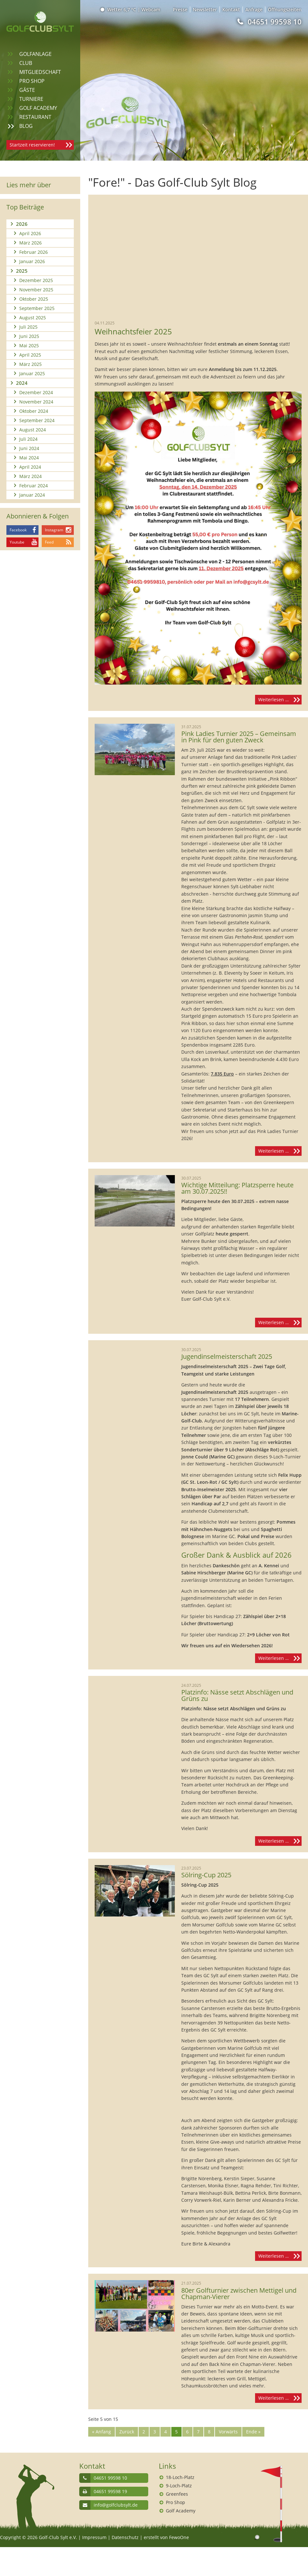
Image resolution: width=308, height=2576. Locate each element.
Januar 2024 (32, 495)
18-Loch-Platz (180, 2477)
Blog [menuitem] (26, 125)
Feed (49, 542)
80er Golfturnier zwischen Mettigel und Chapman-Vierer (238, 2293)
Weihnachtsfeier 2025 (133, 331)
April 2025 (30, 355)
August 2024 (32, 430)
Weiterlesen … (280, 699)
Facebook (18, 530)
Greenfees (177, 2494)
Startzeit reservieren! (32, 145)
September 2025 (37, 308)
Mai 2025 (29, 345)
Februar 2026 (33, 252)
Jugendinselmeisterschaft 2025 (226, 1356)
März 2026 (30, 243)
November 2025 (36, 290)
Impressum (94, 2537)
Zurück (126, 2432)
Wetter (118, 9)
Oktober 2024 (33, 411)
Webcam (150, 9)
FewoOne (179, 2537)
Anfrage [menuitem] (253, 9)
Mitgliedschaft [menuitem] (40, 71)
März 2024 (30, 476)
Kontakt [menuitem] (231, 9)
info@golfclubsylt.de (116, 2505)
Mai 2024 (29, 458)
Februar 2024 (33, 485)
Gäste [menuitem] (27, 89)
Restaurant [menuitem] (35, 116)
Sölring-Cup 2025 (206, 1875)
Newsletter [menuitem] (205, 9)
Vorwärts (228, 2432)
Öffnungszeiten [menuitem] (285, 9)
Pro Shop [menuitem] (32, 80)
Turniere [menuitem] (31, 98)
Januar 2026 (32, 261)
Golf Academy (180, 2511)
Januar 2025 (32, 373)
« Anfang (101, 2432)
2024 (22, 383)
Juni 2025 (29, 336)
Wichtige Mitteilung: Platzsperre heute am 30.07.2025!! (237, 1188)
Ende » (253, 2432)
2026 (22, 224)
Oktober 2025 (33, 299)
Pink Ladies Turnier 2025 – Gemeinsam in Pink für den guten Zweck (238, 736)
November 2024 (36, 402)
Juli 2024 (28, 439)
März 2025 (30, 364)
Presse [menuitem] (180, 9)
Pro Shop (175, 2502)
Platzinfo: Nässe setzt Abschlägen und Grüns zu (237, 1695)
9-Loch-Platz (179, 2486)
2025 (22, 271)
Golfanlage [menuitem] (35, 54)
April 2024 (30, 467)
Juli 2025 (28, 327)
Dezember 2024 (36, 392)
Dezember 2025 (36, 280)
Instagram (54, 530)
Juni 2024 (29, 448)
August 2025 (32, 317)
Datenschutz (125, 2537)
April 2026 (30, 233)
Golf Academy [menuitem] (38, 107)
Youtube (17, 542)
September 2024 (37, 420)
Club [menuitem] (25, 62)
